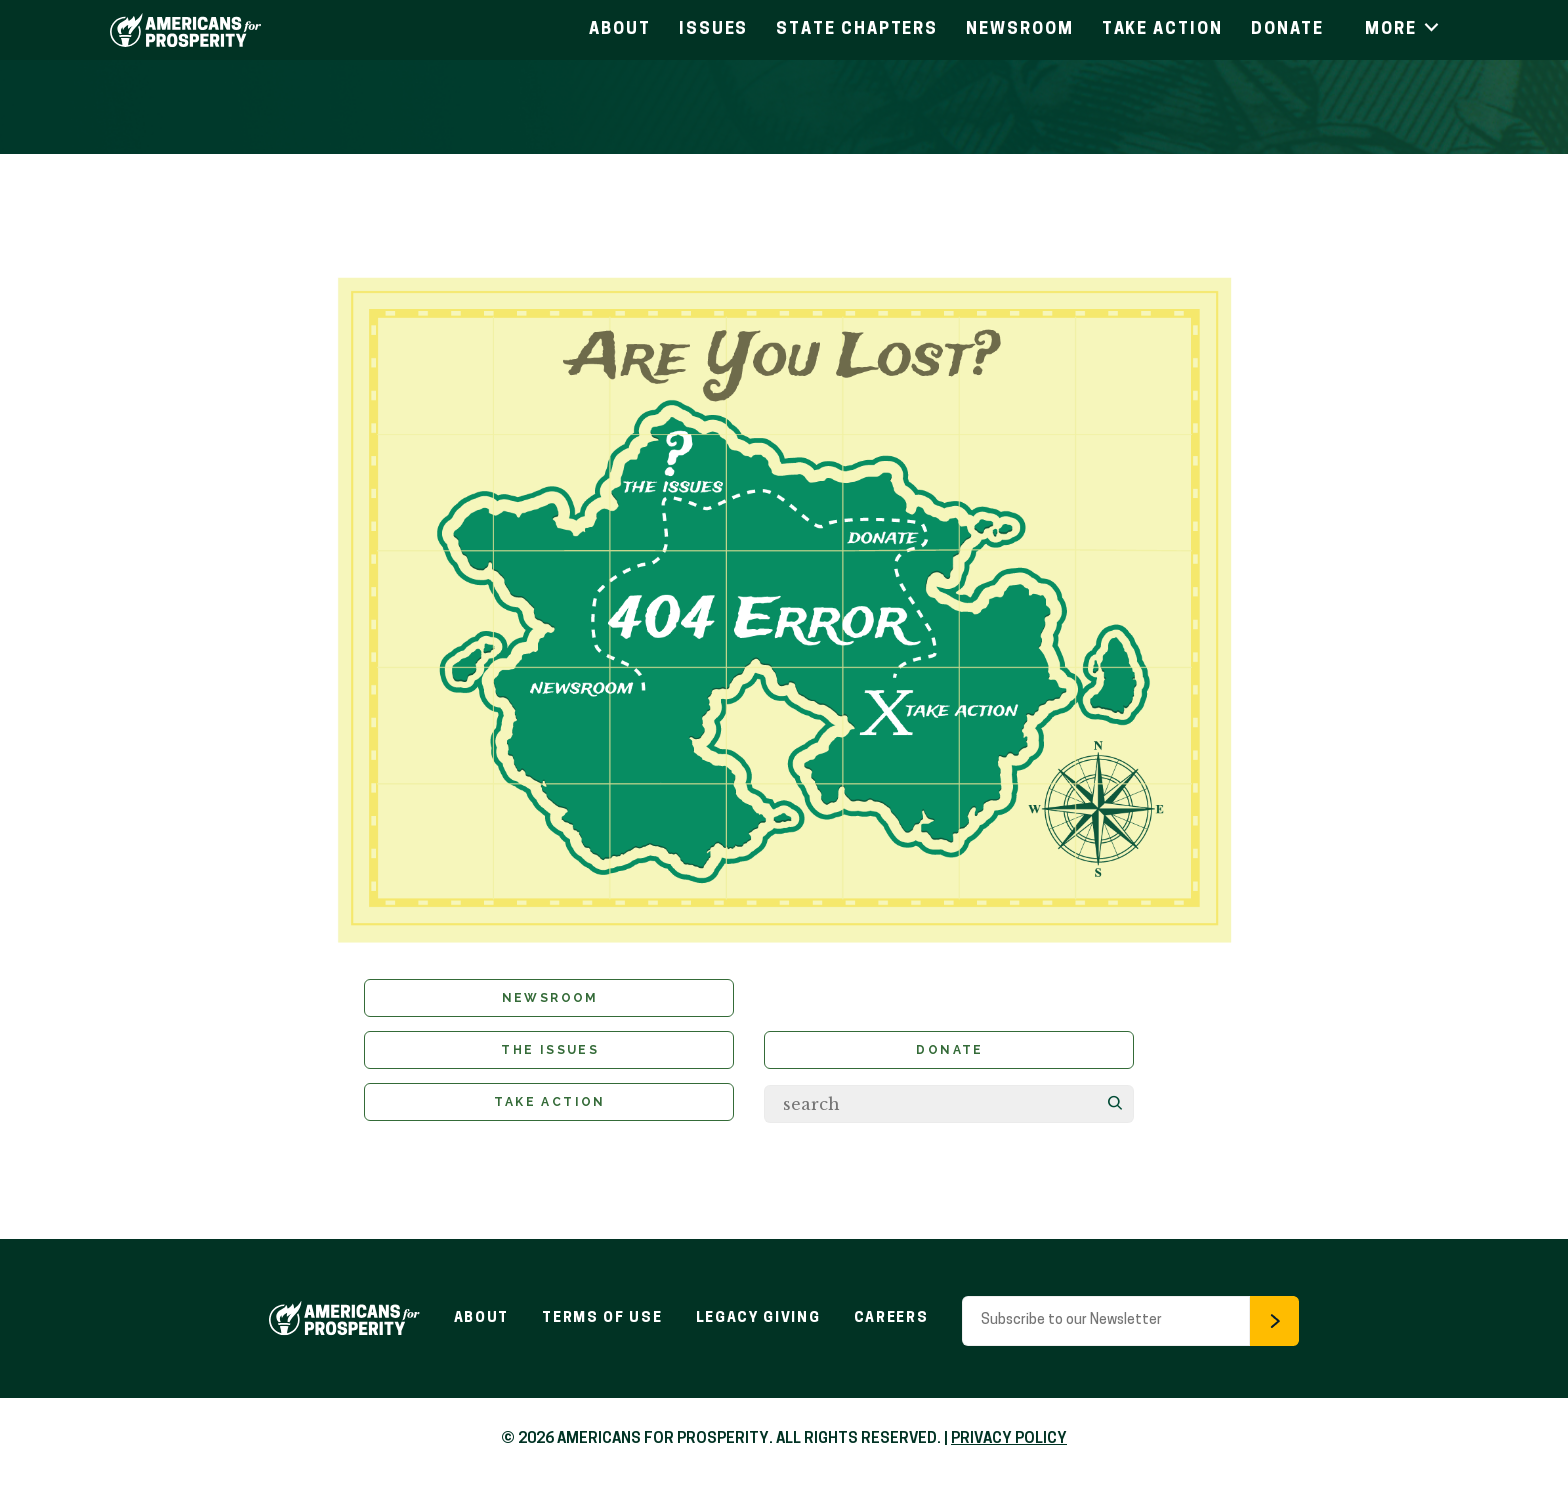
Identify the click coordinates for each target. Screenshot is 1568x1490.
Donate (1288, 30)
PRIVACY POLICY (1009, 1447)
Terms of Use (599, 1326)
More (1403, 30)
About (620, 30)
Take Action (1162, 30)
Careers (898, 1326)
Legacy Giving (760, 1326)
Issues (714, 30)
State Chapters (857, 30)
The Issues (550, 1056)
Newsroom (1019, 30)
